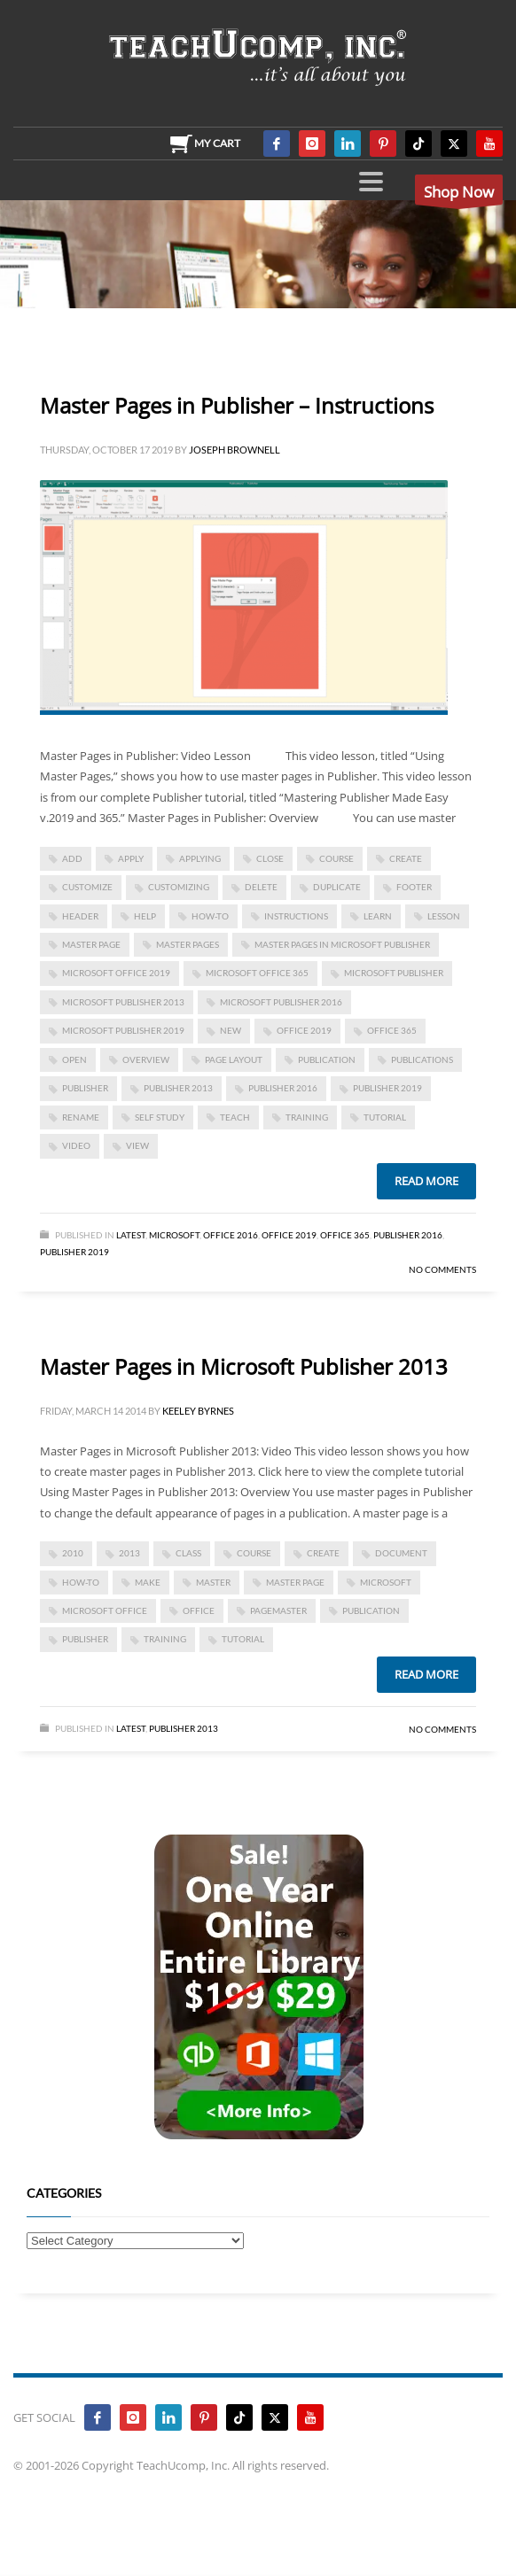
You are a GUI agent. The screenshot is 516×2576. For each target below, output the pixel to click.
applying (200, 858)
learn (378, 916)
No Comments (442, 1269)
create (405, 858)
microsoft (385, 1582)
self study (159, 1117)
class (188, 1553)
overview (145, 1059)
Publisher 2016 (282, 1087)
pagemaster (278, 1610)
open (74, 1059)
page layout (233, 1059)
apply (131, 858)
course (336, 858)
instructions (296, 916)
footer (414, 886)
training (306, 1117)
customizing (178, 886)
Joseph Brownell (234, 449)
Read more (426, 1181)
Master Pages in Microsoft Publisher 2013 (244, 1366)
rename (80, 1117)
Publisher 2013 (183, 1728)
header (80, 916)
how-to (210, 916)
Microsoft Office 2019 (116, 972)
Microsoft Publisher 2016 (281, 1002)
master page (91, 944)
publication (327, 1059)
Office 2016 (230, 1235)
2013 (129, 1553)
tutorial (385, 1117)
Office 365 (345, 1235)
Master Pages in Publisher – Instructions (237, 405)
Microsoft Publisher (393, 972)
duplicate (337, 886)
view (137, 1145)
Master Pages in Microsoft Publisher (342, 944)
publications (422, 1059)
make (147, 1582)
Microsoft (174, 1235)
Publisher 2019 (387, 1087)
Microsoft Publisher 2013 (123, 1002)
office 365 (392, 1030)
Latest (130, 1235)
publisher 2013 (178, 1087)
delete (261, 886)
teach (235, 1117)
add (72, 858)
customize (87, 886)
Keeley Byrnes (198, 1410)
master (213, 1582)
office (199, 1610)
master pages (187, 944)
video (76, 1145)
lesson (443, 916)
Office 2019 (304, 1030)
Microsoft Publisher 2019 (123, 1030)
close (270, 858)
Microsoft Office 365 (257, 972)
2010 (72, 1553)
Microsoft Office (104, 1610)
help (145, 916)
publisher (85, 1087)
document (401, 1553)
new (230, 1030)
